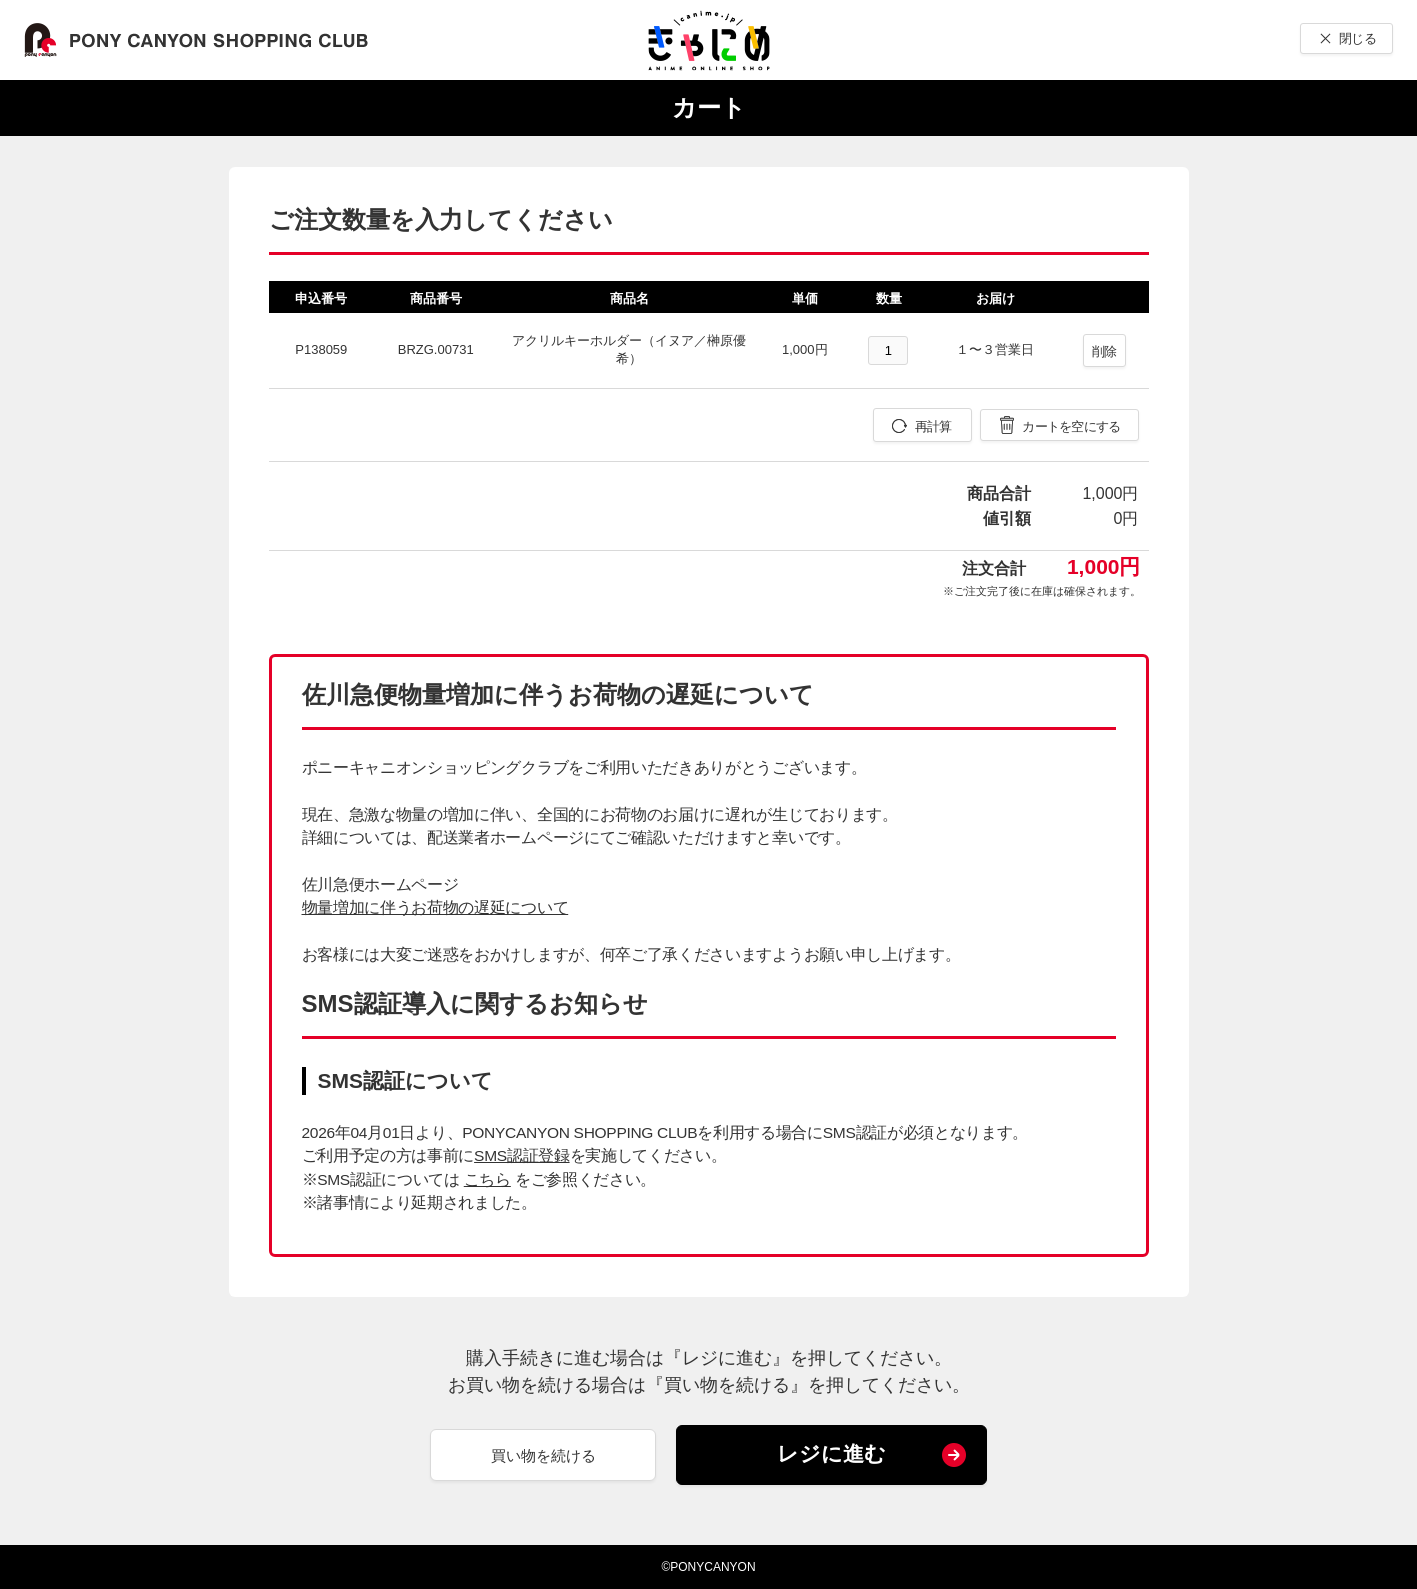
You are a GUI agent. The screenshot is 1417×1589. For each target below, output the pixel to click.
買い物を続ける (543, 1455)
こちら (487, 1179)
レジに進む (831, 1453)
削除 (1104, 351)
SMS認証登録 (521, 1155)
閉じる (1357, 38)
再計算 (933, 426)
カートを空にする (1071, 426)
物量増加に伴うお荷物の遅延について (435, 907)
